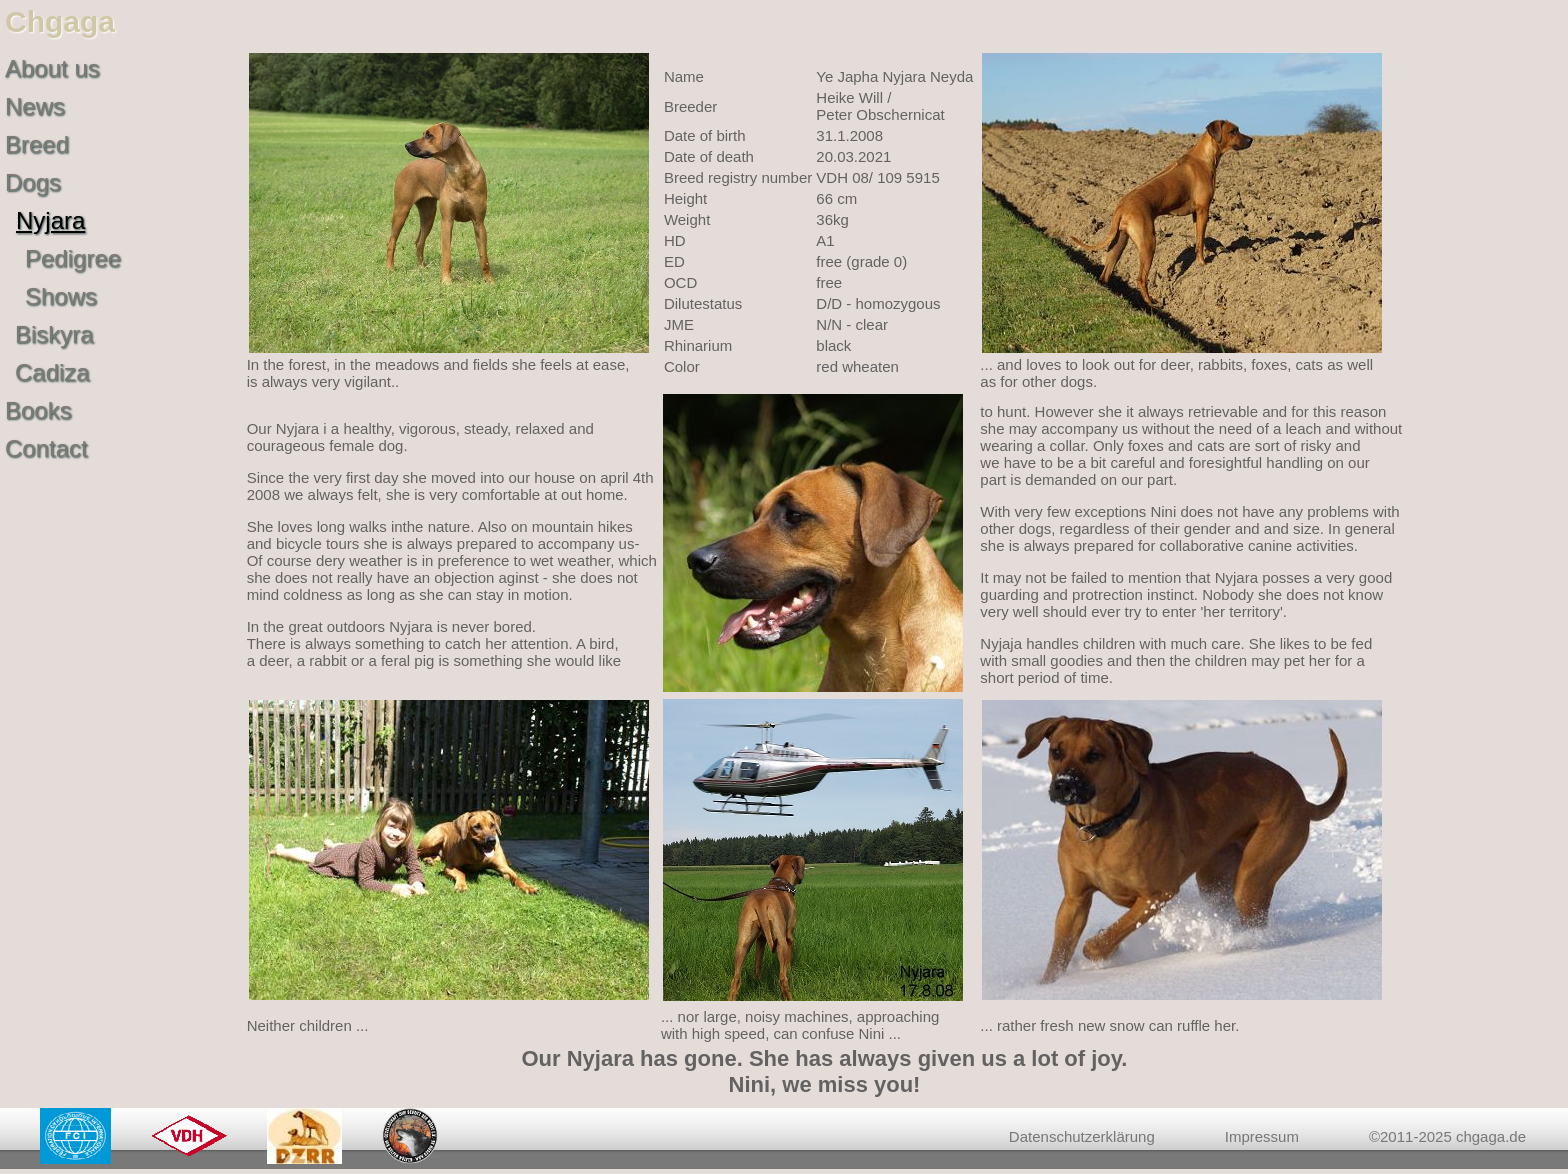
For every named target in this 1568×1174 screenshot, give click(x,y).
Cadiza (52, 372)
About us (52, 68)
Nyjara (50, 220)
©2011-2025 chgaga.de (1447, 1136)
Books (38, 410)
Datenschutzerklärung (1082, 1136)
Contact (46, 448)
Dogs (33, 182)
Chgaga (60, 21)
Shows (61, 296)
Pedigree (73, 258)
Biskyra (54, 334)
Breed (37, 144)
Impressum (1262, 1136)
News (35, 106)
